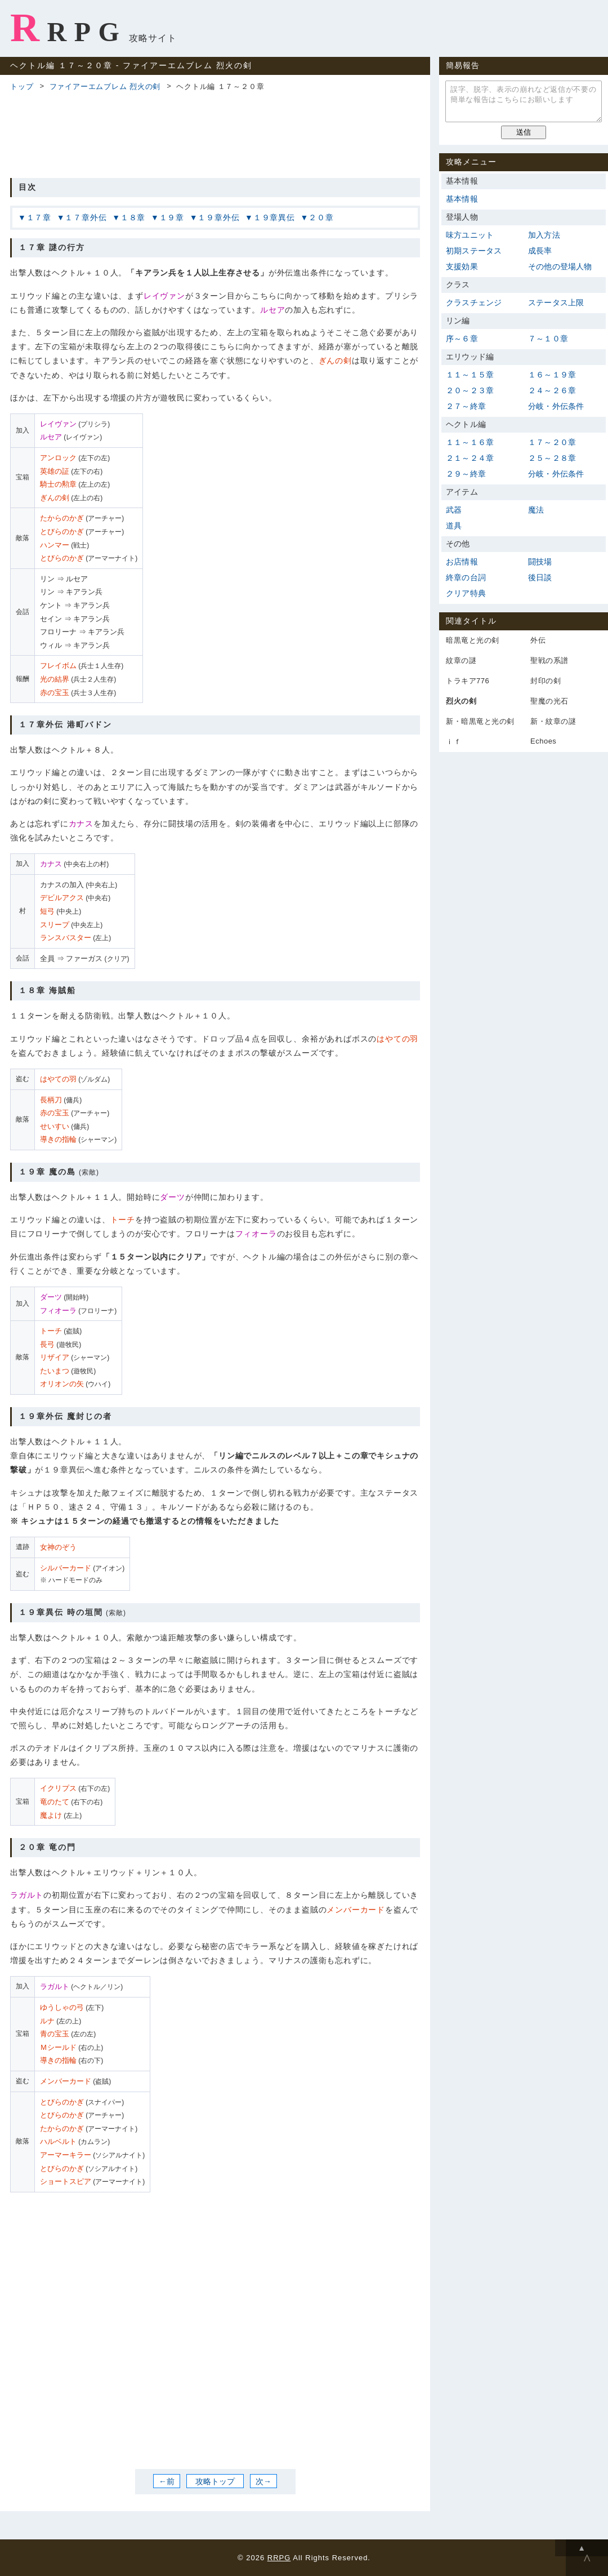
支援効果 (462, 266)
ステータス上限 (556, 302)
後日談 (540, 577)
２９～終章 (466, 473)
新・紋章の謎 (553, 721)
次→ (263, 2480)
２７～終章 (466, 406)
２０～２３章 (470, 390)
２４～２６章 (552, 390)
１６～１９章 (552, 374)
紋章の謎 (461, 660)
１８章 (132, 217)
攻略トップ (215, 2480)
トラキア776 (467, 681)
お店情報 (462, 561)
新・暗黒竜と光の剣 (480, 721)
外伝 (538, 640)
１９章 (171, 217)
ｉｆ (453, 741)
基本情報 (462, 198)
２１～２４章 (470, 457)
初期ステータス (474, 250)
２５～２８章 (552, 457)
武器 (454, 509)
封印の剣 (545, 681)
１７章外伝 (85, 217)
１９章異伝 (274, 217)
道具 (454, 525)
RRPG (68, 27)
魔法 (536, 509)
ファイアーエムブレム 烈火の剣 (105, 86)
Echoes (543, 741)
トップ (21, 86)
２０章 (321, 217)
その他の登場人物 (560, 266)
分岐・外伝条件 (556, 406)
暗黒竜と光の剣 (472, 640)
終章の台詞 (466, 577)
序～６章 (462, 338)
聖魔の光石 (549, 701)
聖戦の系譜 (549, 660)
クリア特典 (466, 593)
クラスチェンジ (474, 302)
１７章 (38, 217)
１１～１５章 (470, 374)
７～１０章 (548, 338)
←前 (167, 2480)
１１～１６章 (470, 442)
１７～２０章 (552, 442)
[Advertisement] (215, 133)
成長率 (540, 250)
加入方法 (544, 234)
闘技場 (540, 561)
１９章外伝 (218, 217)
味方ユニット (470, 234)
